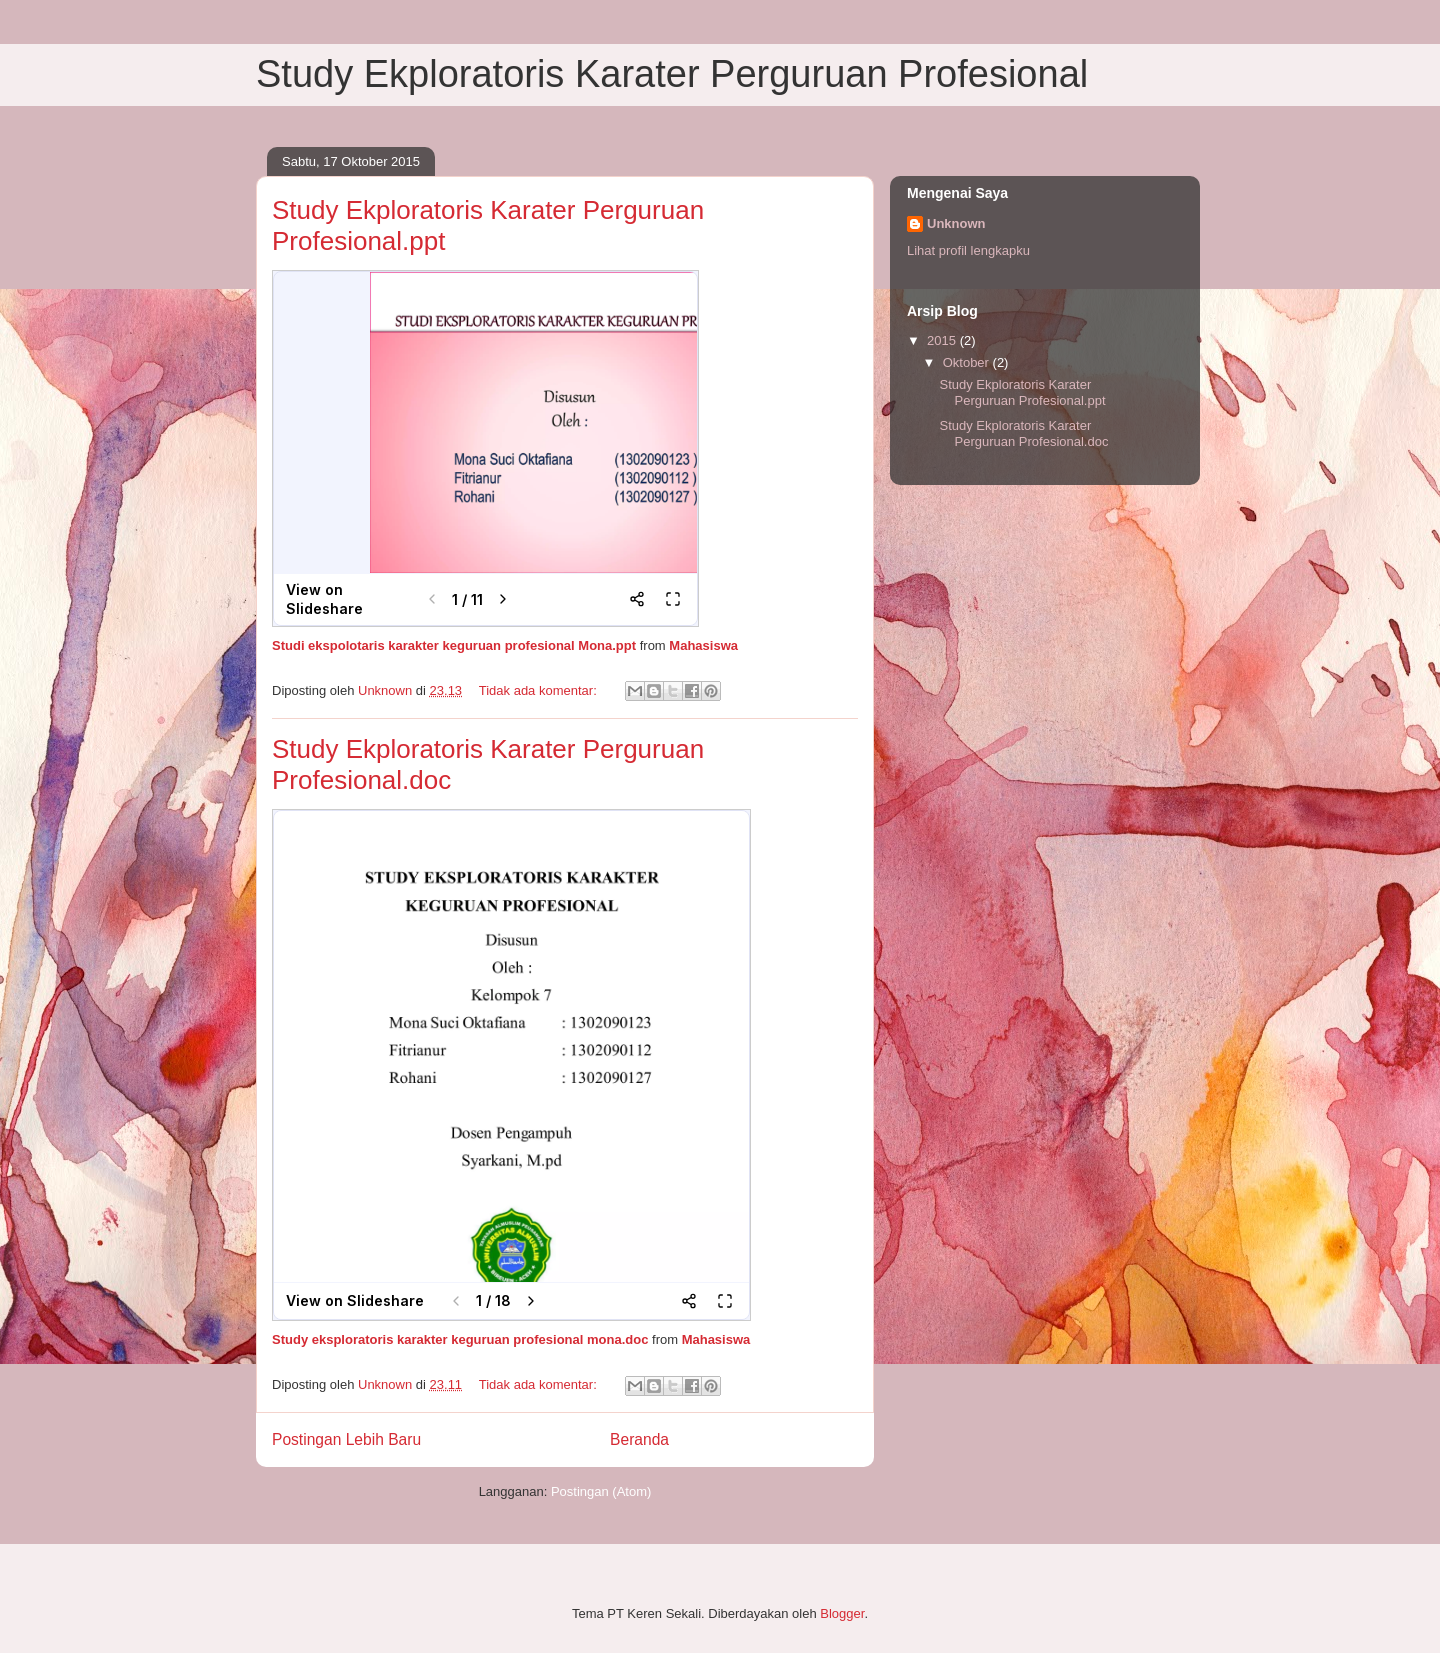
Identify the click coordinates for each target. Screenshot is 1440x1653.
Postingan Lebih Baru (346, 1439)
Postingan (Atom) (601, 1491)
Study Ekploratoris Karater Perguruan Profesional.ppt (1022, 392)
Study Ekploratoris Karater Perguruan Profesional (672, 74)
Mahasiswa (703, 645)
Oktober (968, 362)
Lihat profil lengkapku (968, 250)
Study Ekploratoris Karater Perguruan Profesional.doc (1023, 433)
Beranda (639, 1439)
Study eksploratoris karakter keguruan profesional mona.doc (460, 1339)
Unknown (956, 223)
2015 (943, 340)
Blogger (842, 1613)
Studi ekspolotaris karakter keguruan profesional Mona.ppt (454, 645)
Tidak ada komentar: (540, 690)
